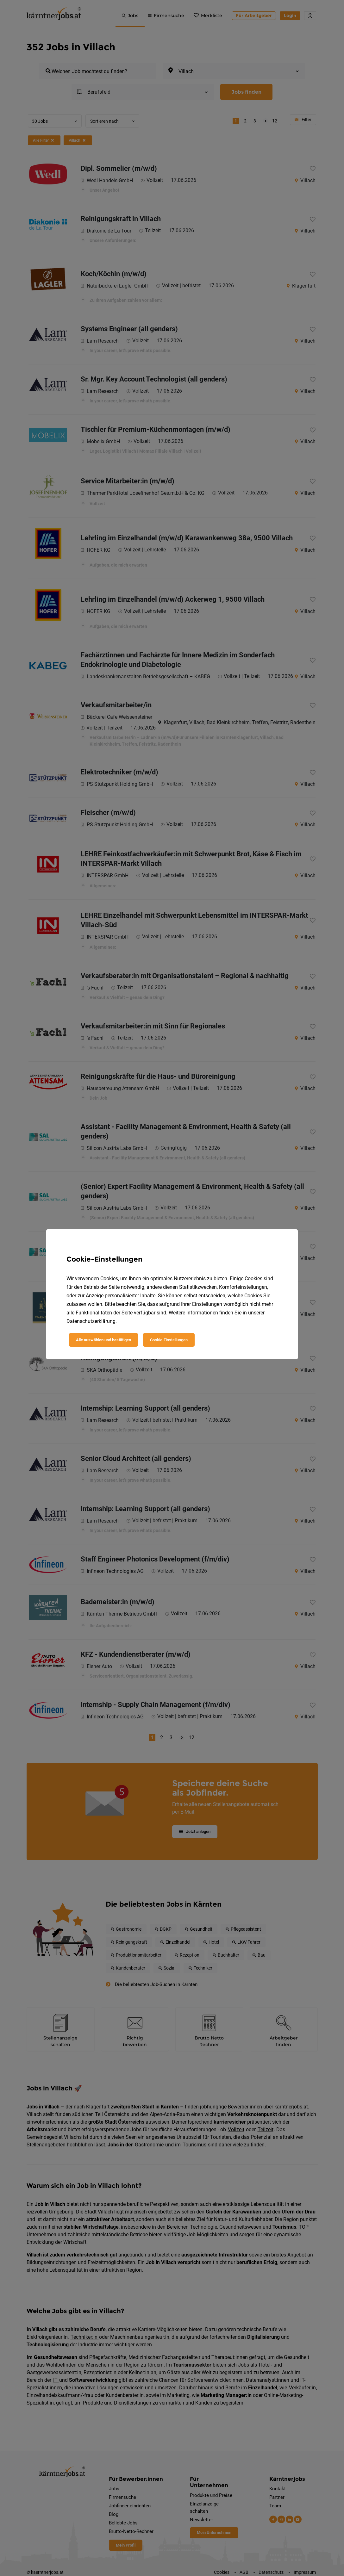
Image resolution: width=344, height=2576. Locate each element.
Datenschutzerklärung (91, 1321)
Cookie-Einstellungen (169, 1340)
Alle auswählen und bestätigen (103, 1340)
